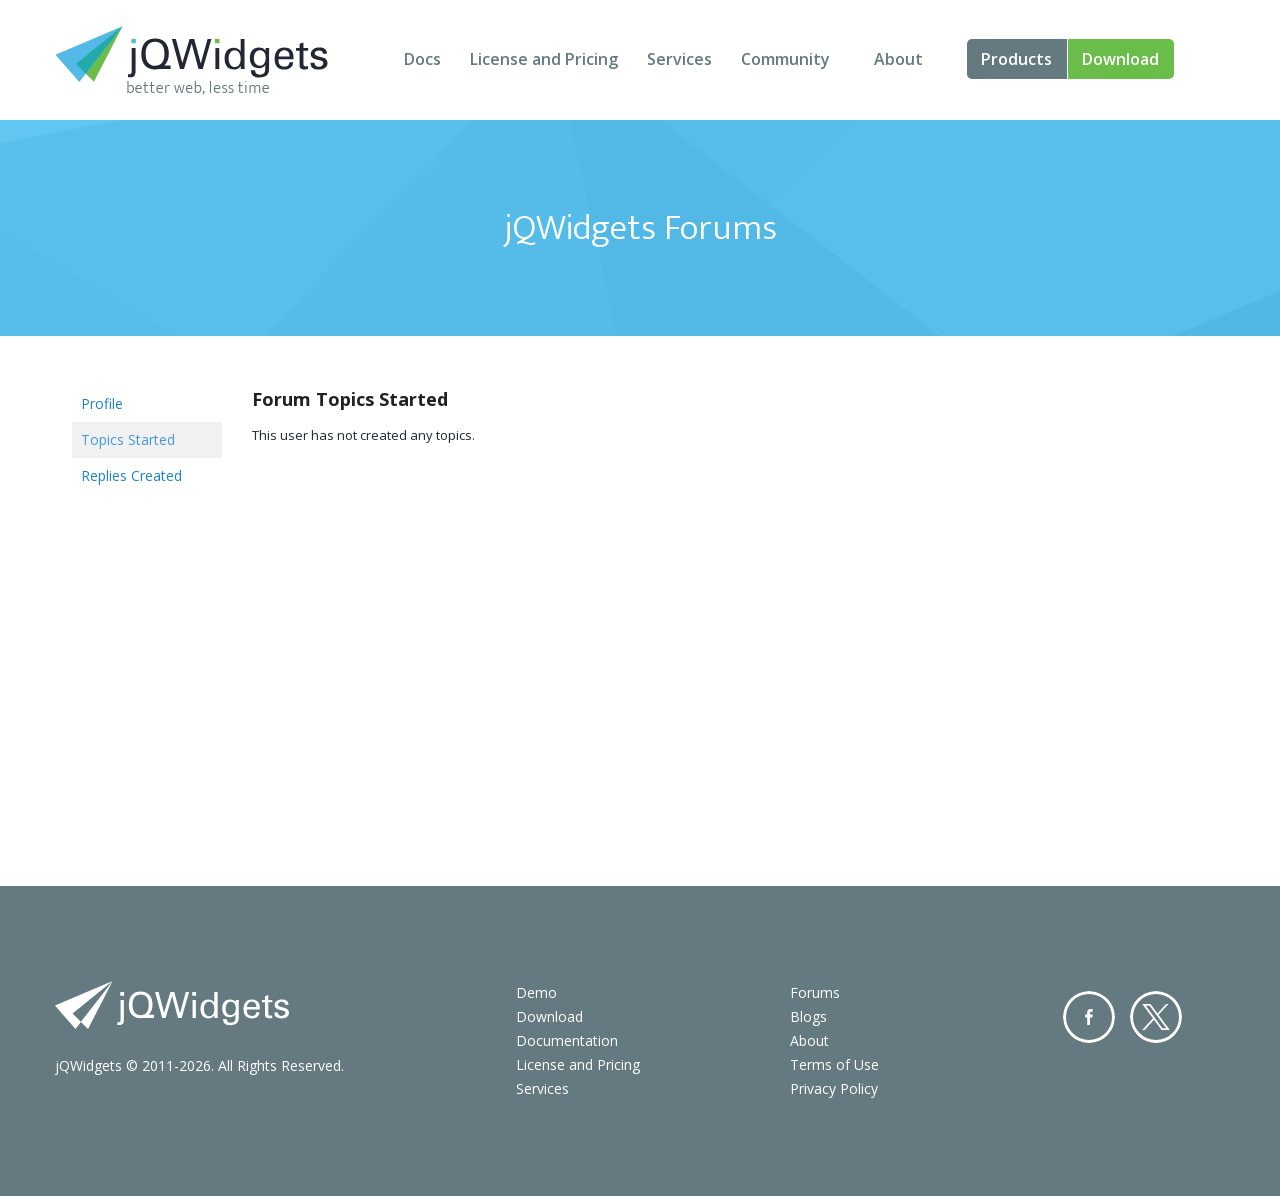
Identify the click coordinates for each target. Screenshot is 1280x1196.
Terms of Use (834, 1064)
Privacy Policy (834, 1088)
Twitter (1156, 1017)
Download (1120, 59)
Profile (102, 403)
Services (679, 59)
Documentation (567, 1040)
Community (785, 59)
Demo (536, 992)
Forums (815, 992)
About (898, 59)
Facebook (1089, 1017)
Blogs (808, 1016)
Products (1016, 59)
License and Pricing (544, 59)
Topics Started (128, 439)
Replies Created (131, 475)
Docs (422, 59)
